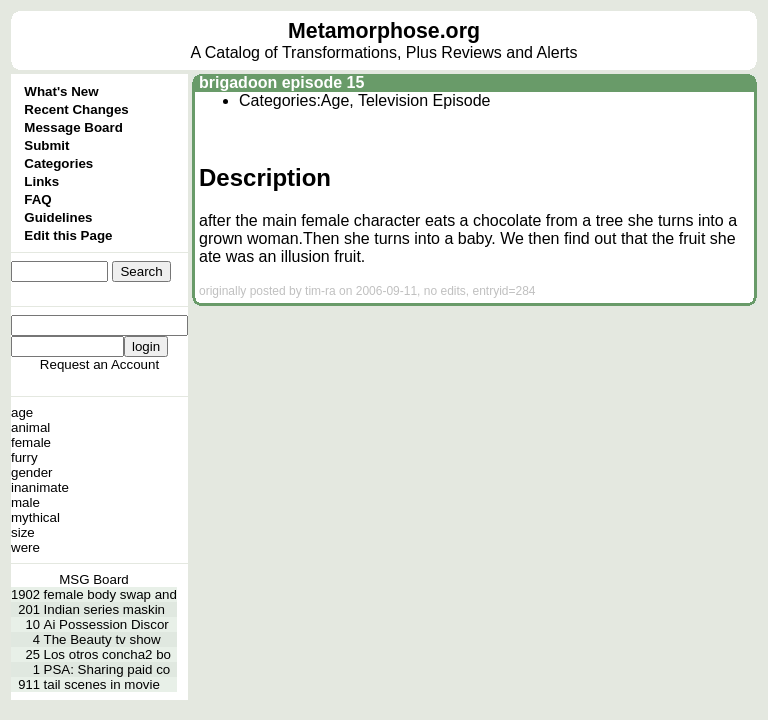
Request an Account (99, 364)
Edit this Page (68, 235)
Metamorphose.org (384, 31)
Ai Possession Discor (106, 624)
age (22, 412)
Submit (46, 145)
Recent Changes (76, 109)
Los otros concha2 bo (107, 654)
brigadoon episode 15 (281, 82)
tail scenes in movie (102, 684)
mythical (35, 517)
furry (24, 457)
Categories (58, 163)
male (25, 502)
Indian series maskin (105, 609)
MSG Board (94, 579)
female (31, 442)
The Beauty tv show (102, 639)
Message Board (73, 127)
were (25, 547)
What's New (61, 91)
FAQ (37, 199)
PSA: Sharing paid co (107, 669)
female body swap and (110, 594)
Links (41, 181)
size (23, 532)
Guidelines (58, 217)
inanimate (40, 487)
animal (30, 427)
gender (32, 472)
